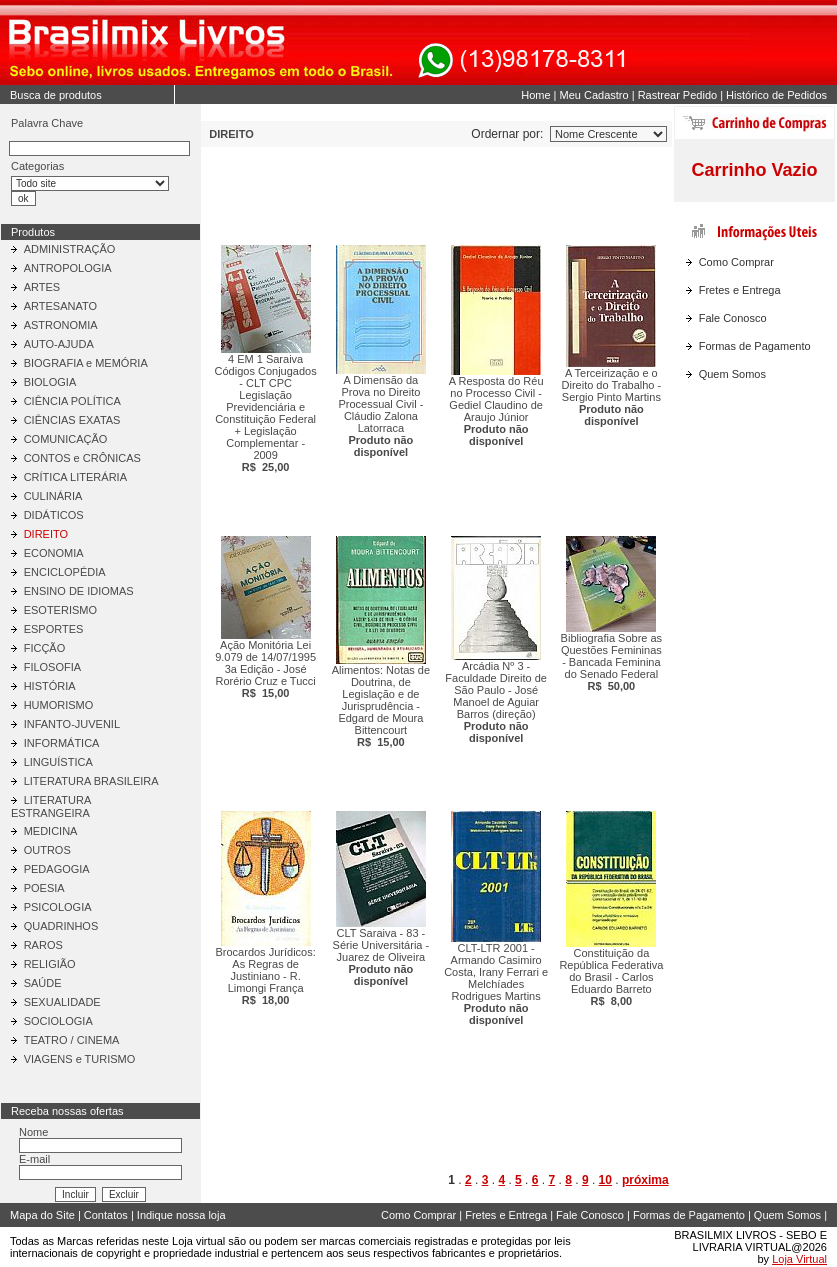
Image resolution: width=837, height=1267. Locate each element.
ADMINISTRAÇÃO (70, 249)
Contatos (106, 1215)
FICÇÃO (45, 648)
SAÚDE (43, 983)
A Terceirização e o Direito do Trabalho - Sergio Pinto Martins (612, 397)
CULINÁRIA (53, 496)
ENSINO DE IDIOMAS (79, 591)
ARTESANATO (60, 306)
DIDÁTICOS (54, 515)
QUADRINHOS (61, 926)
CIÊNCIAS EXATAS (72, 420)
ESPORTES (54, 629)
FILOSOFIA (52, 667)
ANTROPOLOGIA (68, 268)
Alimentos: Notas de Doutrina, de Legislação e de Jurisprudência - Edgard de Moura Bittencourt (381, 706)
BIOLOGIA (50, 382)
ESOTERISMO (60, 610)
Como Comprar (736, 262)
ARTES (42, 287)
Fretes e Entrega (740, 290)
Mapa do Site (42, 1215)
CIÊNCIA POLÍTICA (72, 401)
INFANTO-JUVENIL (72, 724)
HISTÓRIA (50, 686)
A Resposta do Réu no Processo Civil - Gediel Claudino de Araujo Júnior (496, 411)
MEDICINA (51, 831)
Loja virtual (198, 1241)
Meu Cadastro (594, 95)
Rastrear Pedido (678, 95)
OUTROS (47, 850)
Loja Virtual (799, 1259)
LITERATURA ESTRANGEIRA (51, 806)
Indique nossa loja (181, 1215)
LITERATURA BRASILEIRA (91, 781)
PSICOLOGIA (58, 907)
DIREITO (46, 534)
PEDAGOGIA (57, 869)
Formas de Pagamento (755, 346)
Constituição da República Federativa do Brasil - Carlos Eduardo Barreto (611, 977)
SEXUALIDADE (62, 1002)
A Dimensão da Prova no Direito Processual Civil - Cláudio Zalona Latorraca (380, 416)
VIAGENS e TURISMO (80, 1059)
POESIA (44, 888)
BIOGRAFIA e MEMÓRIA (86, 363)
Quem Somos (732, 374)
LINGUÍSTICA (58, 762)
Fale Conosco (733, 318)
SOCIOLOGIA (58, 1021)
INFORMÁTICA (62, 743)
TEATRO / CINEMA (72, 1040)
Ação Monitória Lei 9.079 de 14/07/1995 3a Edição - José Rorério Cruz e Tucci (265, 669)
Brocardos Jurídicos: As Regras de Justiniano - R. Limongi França (265, 976)
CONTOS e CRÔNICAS (82, 458)
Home (535, 95)
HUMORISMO (59, 705)
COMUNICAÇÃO (66, 439)
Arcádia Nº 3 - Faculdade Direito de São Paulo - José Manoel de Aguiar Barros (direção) (496, 702)
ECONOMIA (54, 553)
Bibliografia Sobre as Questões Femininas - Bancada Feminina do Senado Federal (612, 662)
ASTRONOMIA (61, 325)
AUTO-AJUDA (59, 344)
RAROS (43, 945)
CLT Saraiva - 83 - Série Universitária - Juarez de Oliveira (381, 957)
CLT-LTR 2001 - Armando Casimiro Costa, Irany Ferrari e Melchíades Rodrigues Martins (496, 984)
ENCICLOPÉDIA (65, 572)
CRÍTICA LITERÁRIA (75, 477)
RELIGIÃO (50, 964)
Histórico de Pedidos (776, 95)
